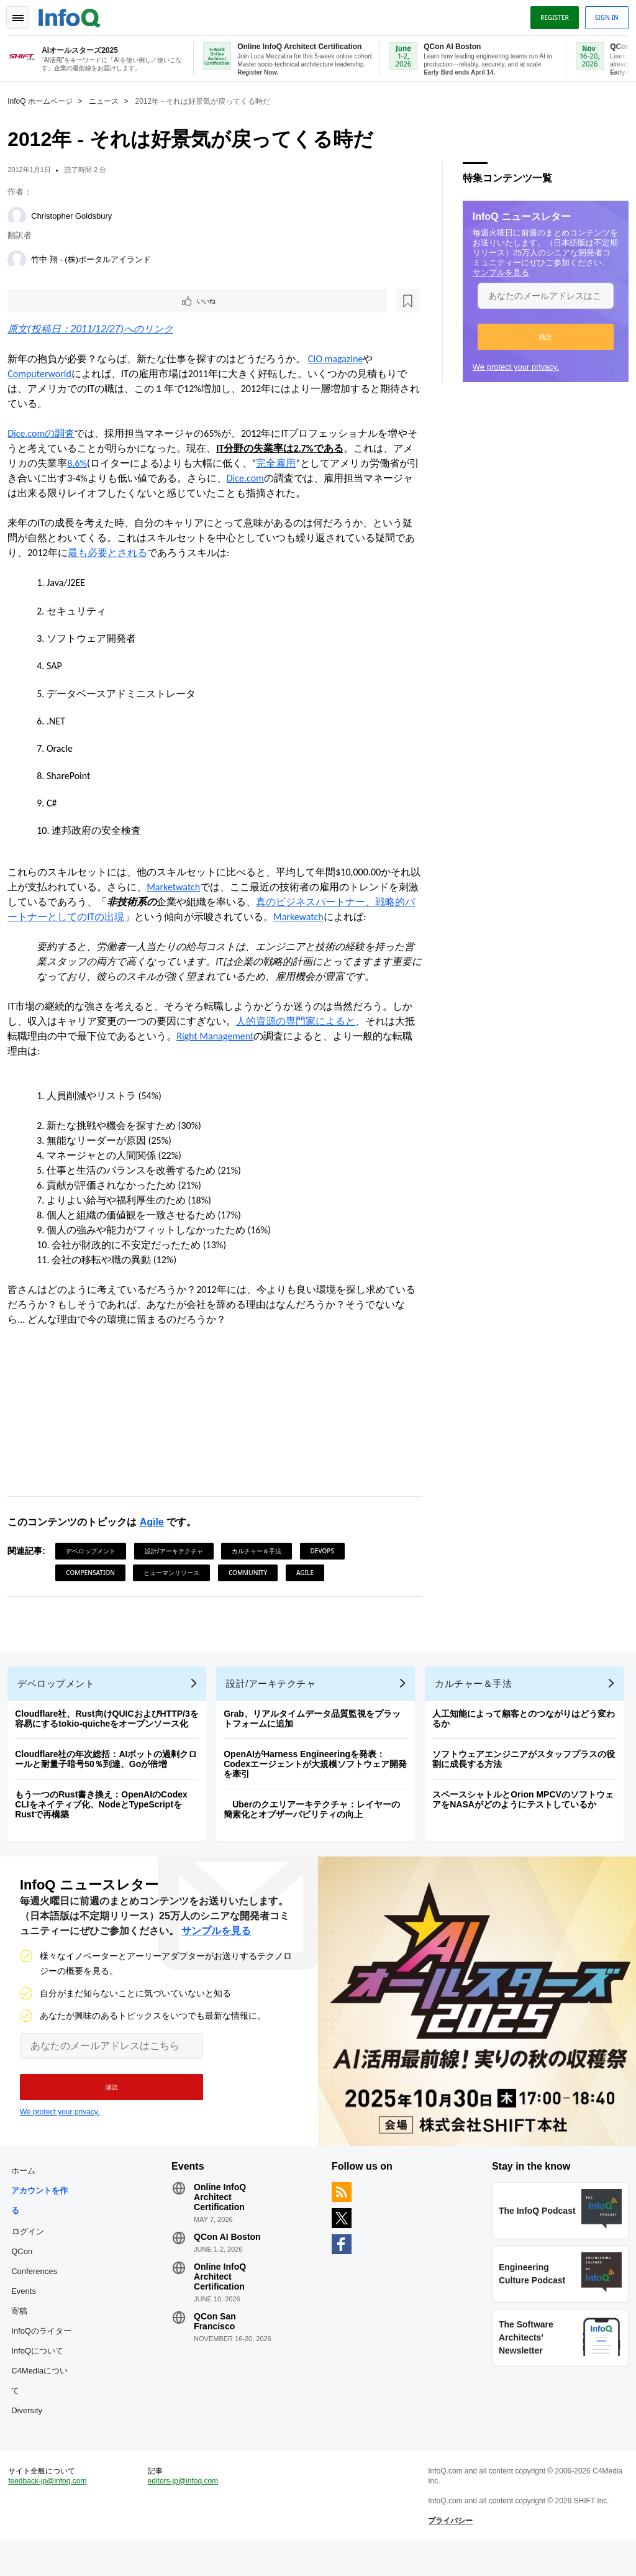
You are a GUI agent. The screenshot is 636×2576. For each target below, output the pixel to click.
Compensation (95, 1573)
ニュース (109, 100)
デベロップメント (95, 1552)
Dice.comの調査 (46, 435)
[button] (541, 335)
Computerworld (44, 375)
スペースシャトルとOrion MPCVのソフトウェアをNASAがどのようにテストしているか (528, 1810)
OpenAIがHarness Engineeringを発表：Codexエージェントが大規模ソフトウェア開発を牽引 (320, 1775)
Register (549, 14)
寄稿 (24, 2332)
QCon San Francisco (217, 2342)
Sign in (602, 14)
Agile (156, 1523)
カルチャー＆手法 (261, 1552)
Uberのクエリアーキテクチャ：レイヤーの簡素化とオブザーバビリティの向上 (317, 1820)
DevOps (326, 1552)
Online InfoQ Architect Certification (222, 2218)
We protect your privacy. (511, 365)
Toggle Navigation (23, 14)
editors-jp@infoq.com (185, 2511)
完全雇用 (300, 464)
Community (253, 1573)
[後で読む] (89, 301)
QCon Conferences (39, 2282)
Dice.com (280, 479)
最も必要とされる (121, 554)
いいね (47, 300)
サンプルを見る (496, 271)
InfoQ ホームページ (45, 100)
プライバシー (449, 2551)
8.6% (102, 464)
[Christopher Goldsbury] (21, 215)
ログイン (33, 2252)
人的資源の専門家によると (300, 1022)
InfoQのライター (46, 2352)
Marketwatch (188, 888)
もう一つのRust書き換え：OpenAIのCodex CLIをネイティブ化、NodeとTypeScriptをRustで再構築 (106, 1815)
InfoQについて (42, 2372)
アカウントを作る (44, 2221)
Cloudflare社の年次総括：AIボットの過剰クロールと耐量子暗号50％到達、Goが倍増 (111, 1770)
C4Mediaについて (44, 2401)
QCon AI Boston (229, 2258)
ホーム (28, 2191)
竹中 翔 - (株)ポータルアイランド (96, 258)
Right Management (229, 1037)
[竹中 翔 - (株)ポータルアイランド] (21, 258)
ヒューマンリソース (176, 1573)
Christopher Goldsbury (76, 214)
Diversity (31, 2431)
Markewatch (333, 918)
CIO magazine (340, 360)
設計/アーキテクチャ (179, 1552)
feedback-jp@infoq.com (52, 2511)
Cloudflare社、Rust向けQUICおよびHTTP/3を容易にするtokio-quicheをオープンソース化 (112, 1730)
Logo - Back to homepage (74, 13)
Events (28, 2312)
